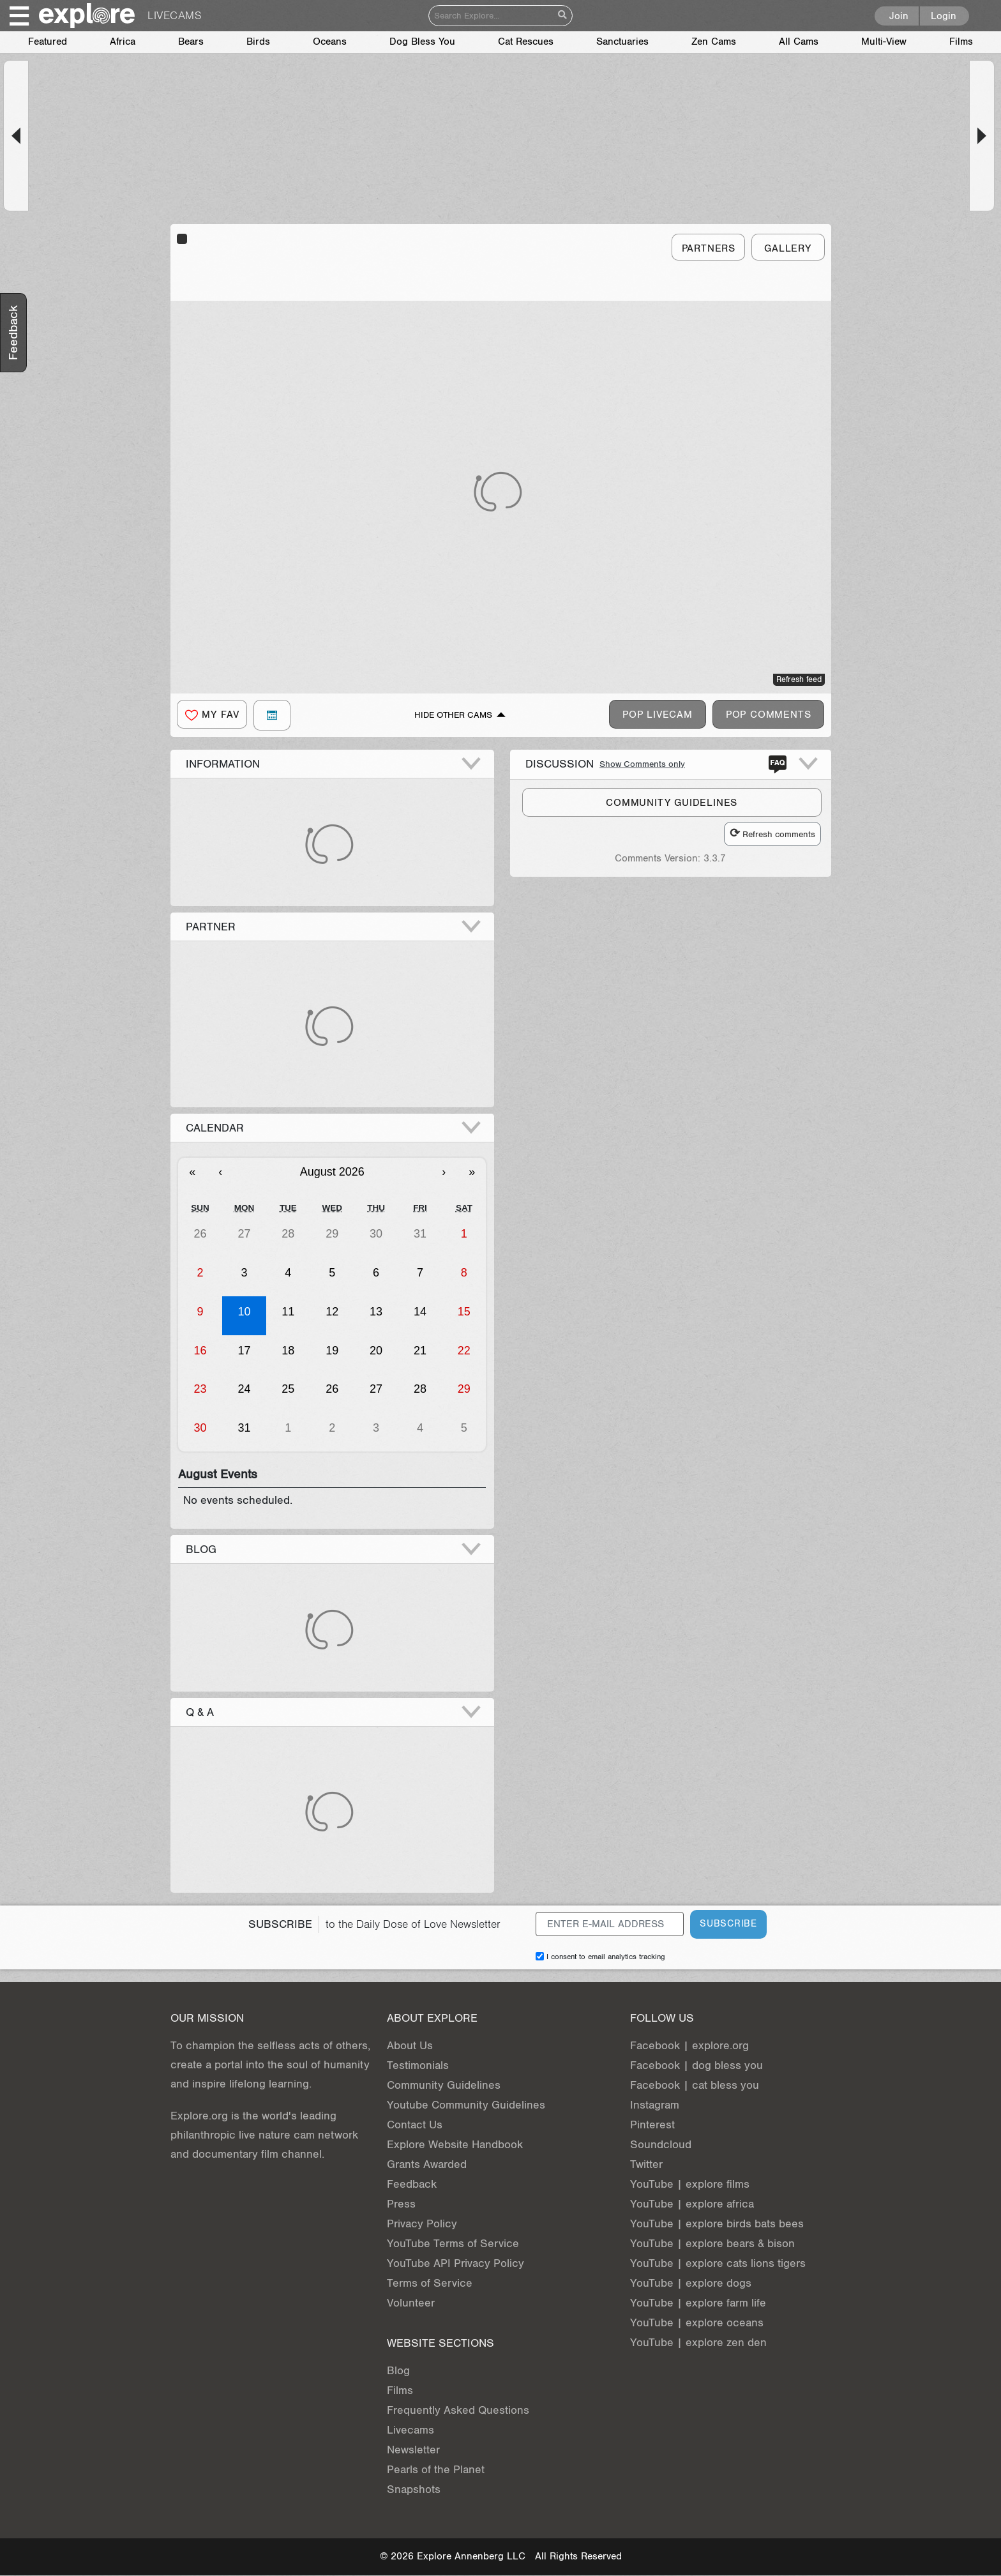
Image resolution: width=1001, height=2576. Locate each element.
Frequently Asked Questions (458, 2410)
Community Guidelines (443, 2085)
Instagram (654, 2105)
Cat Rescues (525, 42)
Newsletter (413, 2450)
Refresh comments (772, 833)
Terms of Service (429, 2283)
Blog (398, 2370)
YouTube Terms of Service (453, 2243)
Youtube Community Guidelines (466, 2105)
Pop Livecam (657, 715)
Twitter (646, 2164)
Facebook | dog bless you (696, 2065)
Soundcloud (660, 2144)
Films (961, 42)
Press (401, 2204)
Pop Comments (768, 715)
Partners (708, 249)
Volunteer (411, 2303)
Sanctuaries (622, 42)
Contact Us (414, 2125)
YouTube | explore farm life (698, 2303)
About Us (410, 2045)
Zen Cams (713, 42)
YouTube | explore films (689, 2184)
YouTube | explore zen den (698, 2342)
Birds (258, 42)
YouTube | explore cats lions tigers (718, 2263)
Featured (47, 42)
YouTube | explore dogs (690, 2283)
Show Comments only (642, 764)
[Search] (491, 16)
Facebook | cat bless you (694, 2085)
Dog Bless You (422, 42)
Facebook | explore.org (689, 2045)
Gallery (787, 249)
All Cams (798, 42)
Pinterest (652, 2125)
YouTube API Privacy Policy (455, 2263)
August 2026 (332, 1171)
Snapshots (413, 2489)
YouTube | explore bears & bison (712, 2243)
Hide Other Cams (453, 715)
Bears (191, 42)
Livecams (410, 2430)
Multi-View (884, 42)
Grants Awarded (427, 2164)
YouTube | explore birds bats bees (717, 2224)
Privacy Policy (422, 2224)
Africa (122, 42)
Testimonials (418, 2065)
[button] (16, 135)
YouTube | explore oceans (697, 2323)
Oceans (330, 42)
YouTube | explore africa (692, 2204)
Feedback (412, 2184)
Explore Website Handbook (455, 2144)
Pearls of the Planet (436, 2469)
